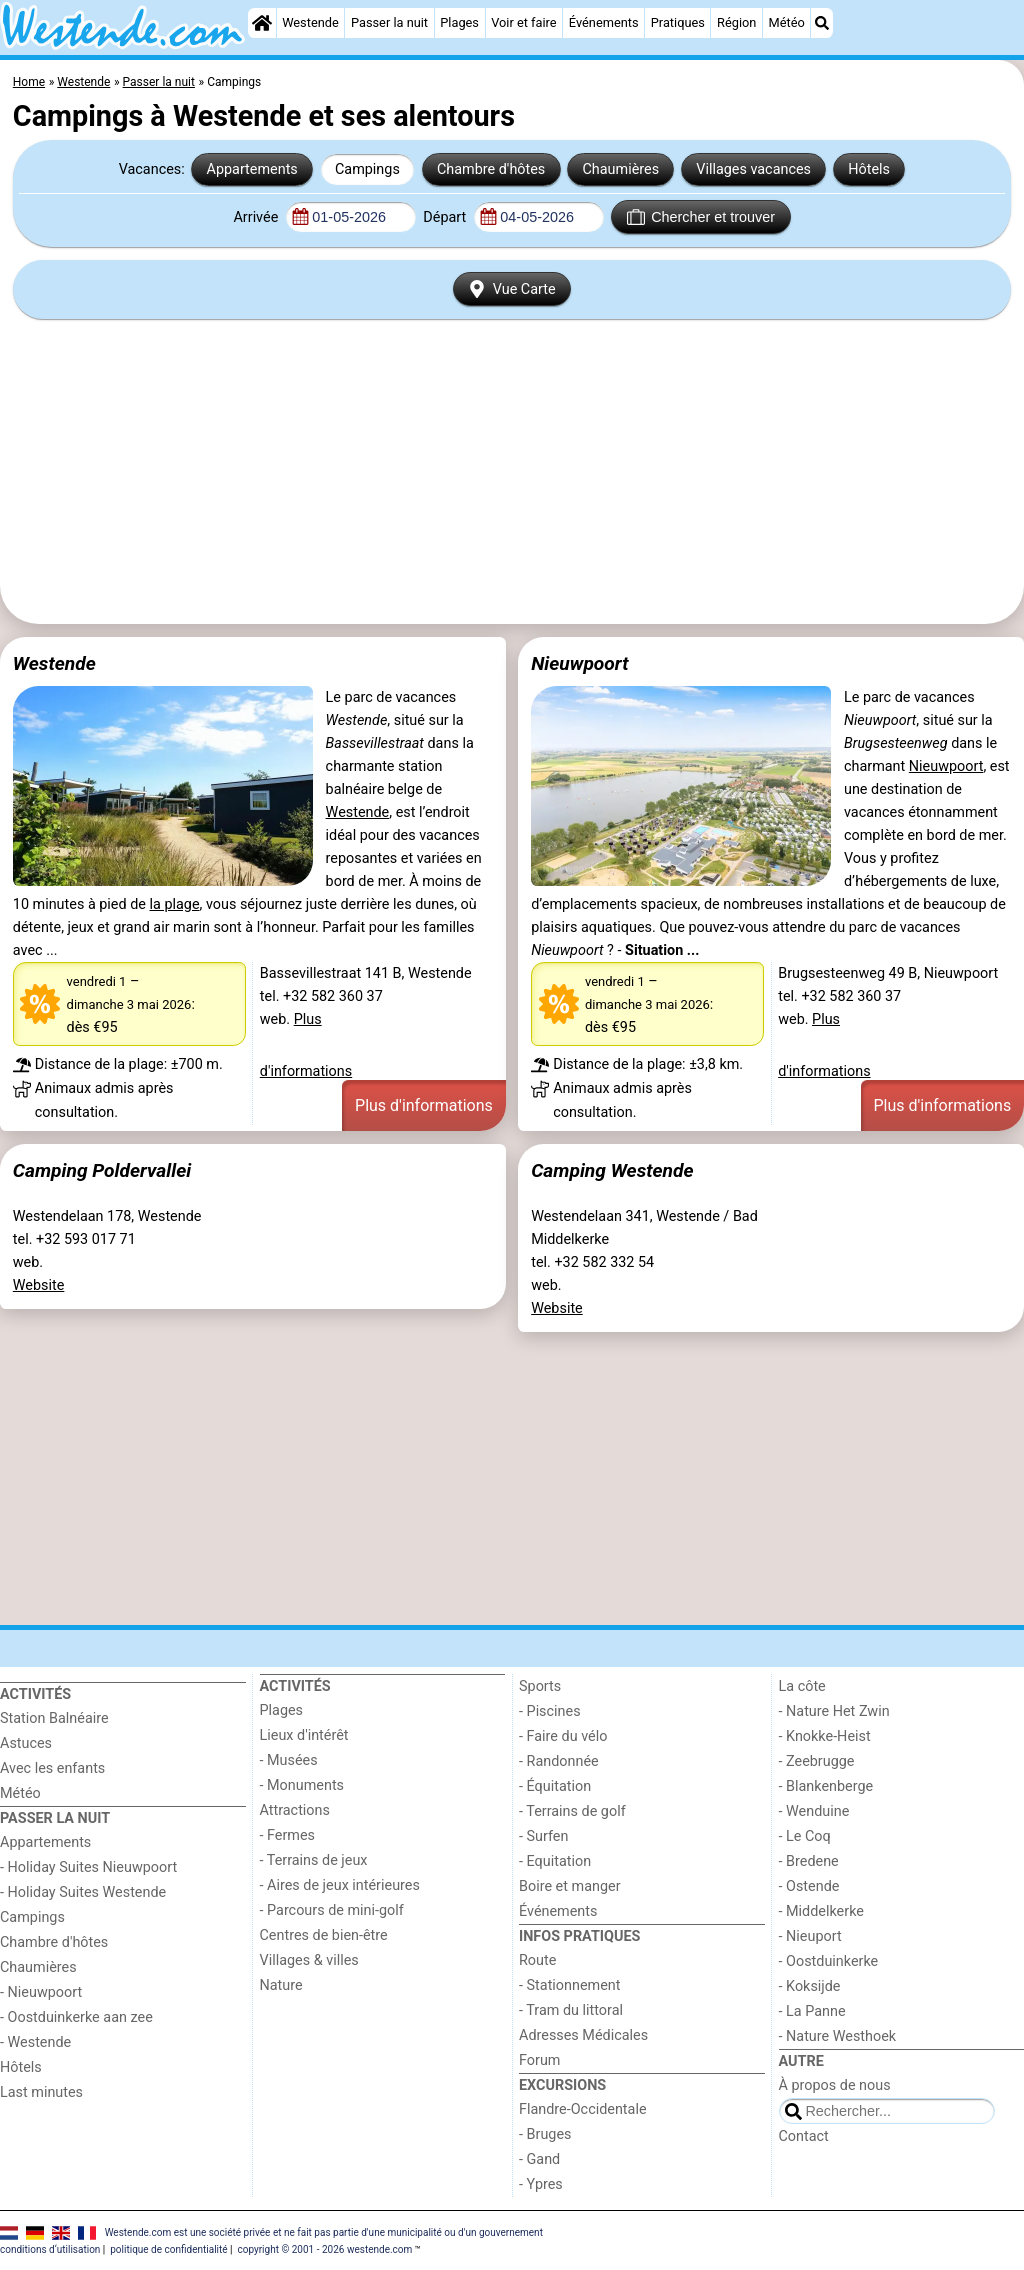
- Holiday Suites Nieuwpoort (88, 1867)
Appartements (252, 169)
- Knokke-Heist (825, 1736)
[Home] (262, 23)
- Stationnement (569, 1985)
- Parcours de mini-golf (332, 1910)
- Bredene (809, 1861)
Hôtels (869, 169)
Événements (604, 22)
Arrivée (257, 217)
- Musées (289, 1760)
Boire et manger (570, 1886)
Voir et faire (523, 22)
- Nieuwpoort (41, 1992)
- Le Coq (805, 1836)
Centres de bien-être (324, 1935)
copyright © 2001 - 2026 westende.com (324, 2249)
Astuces (26, 1743)
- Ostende (809, 1886)
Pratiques (678, 22)
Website (39, 1285)
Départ (446, 217)
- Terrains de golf (572, 1811)
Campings (367, 169)
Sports (540, 1686)
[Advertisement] (512, 472)
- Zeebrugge (817, 1761)
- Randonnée (559, 1761)
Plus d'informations (424, 1105)
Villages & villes (309, 1960)
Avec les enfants (52, 1768)
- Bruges (545, 2134)
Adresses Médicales (583, 2035)
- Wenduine (814, 1811)
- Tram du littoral (571, 2010)
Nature (281, 1985)
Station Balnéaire (54, 1718)
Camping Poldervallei (102, 1170)
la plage (175, 904)
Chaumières (620, 169)
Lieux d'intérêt (304, 1735)
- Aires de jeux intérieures (340, 1885)
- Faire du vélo (563, 1736)
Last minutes (41, 2092)
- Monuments (302, 1785)
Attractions (295, 1810)
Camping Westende (612, 1170)
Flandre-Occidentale (583, 2109)
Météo (787, 22)
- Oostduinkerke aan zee (76, 2017)
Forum (539, 2060)
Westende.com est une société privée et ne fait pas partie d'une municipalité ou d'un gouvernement (324, 2231)
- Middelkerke (821, 1911)
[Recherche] (822, 23)
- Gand (539, 2159)
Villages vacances (753, 169)
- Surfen (543, 1836)
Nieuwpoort (579, 663)
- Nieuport (810, 1936)
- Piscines (550, 1711)
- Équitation (555, 1786)
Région (736, 22)
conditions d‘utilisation (50, 2249)
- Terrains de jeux (314, 1860)
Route (537, 1960)
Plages (459, 22)
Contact (804, 2136)
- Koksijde (810, 1986)
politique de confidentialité (168, 2249)
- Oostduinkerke (829, 1961)
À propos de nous (835, 2085)
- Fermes (288, 1835)
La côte (802, 1686)
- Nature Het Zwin (834, 1711)
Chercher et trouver (701, 217)
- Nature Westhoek (838, 2036)
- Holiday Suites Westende (83, 1892)
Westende (310, 22)
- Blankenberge (826, 1786)
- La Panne (812, 2011)
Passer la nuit (389, 22)
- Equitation (555, 1861)
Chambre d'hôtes (491, 169)
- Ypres (541, 2184)
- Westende (35, 2042)
